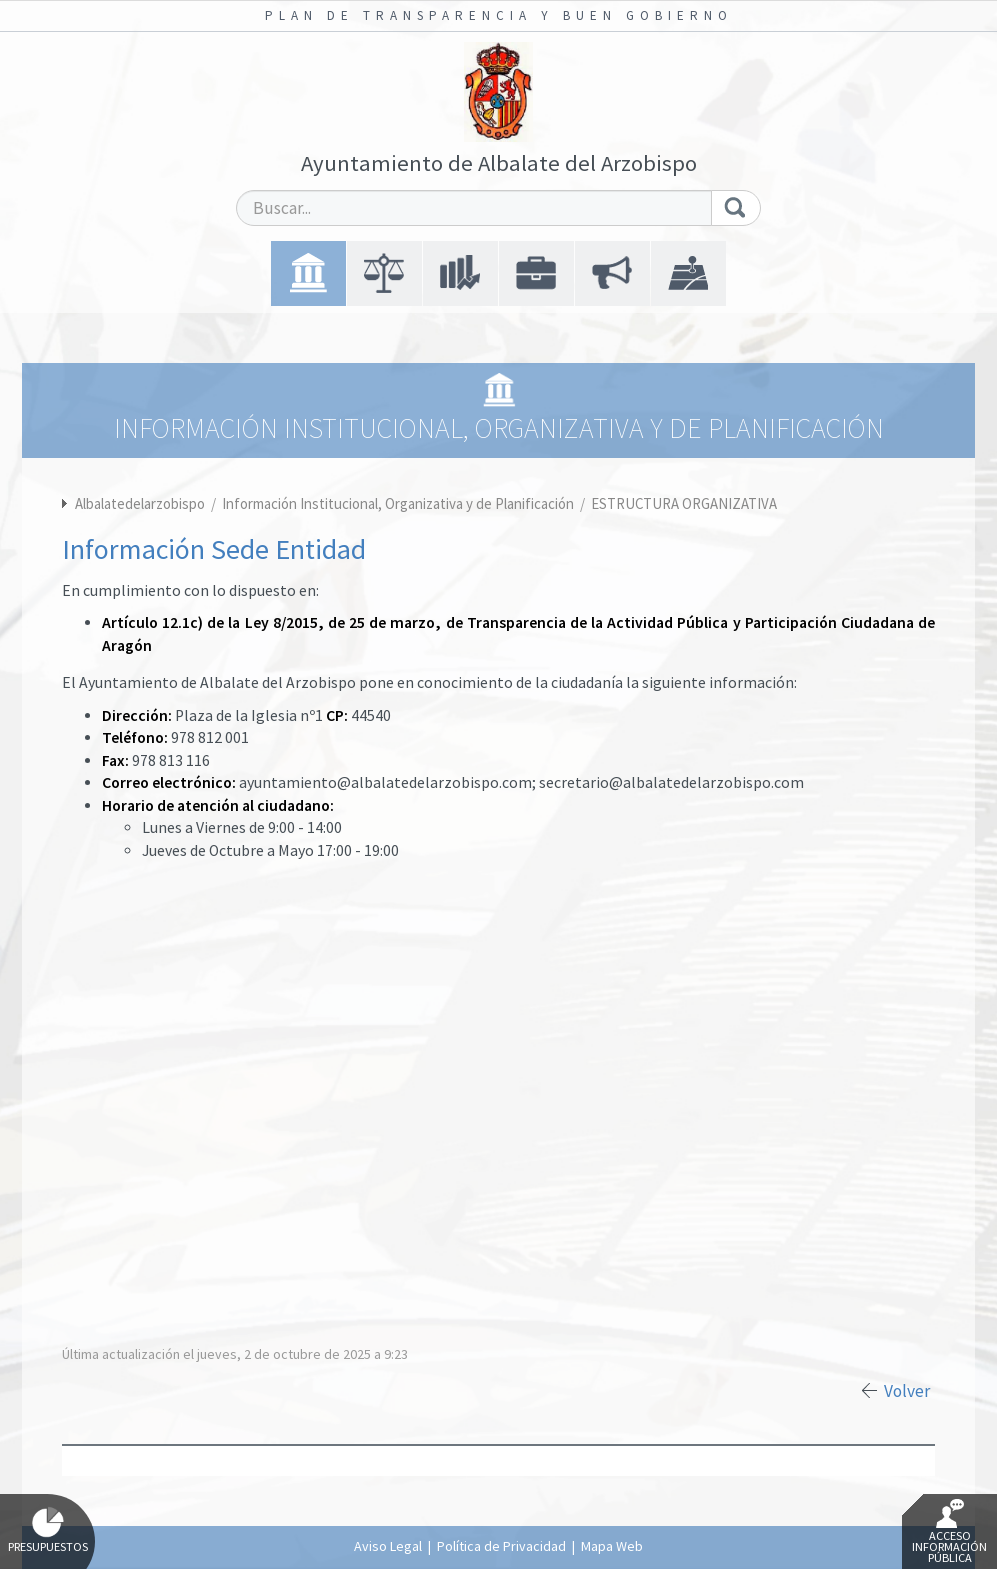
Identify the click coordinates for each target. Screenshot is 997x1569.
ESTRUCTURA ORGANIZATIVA (684, 503)
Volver (907, 1391)
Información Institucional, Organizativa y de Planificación (399, 503)
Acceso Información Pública (949, 1532)
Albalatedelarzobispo (140, 503)
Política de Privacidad (501, 1546)
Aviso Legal (388, 1546)
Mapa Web (612, 1546)
